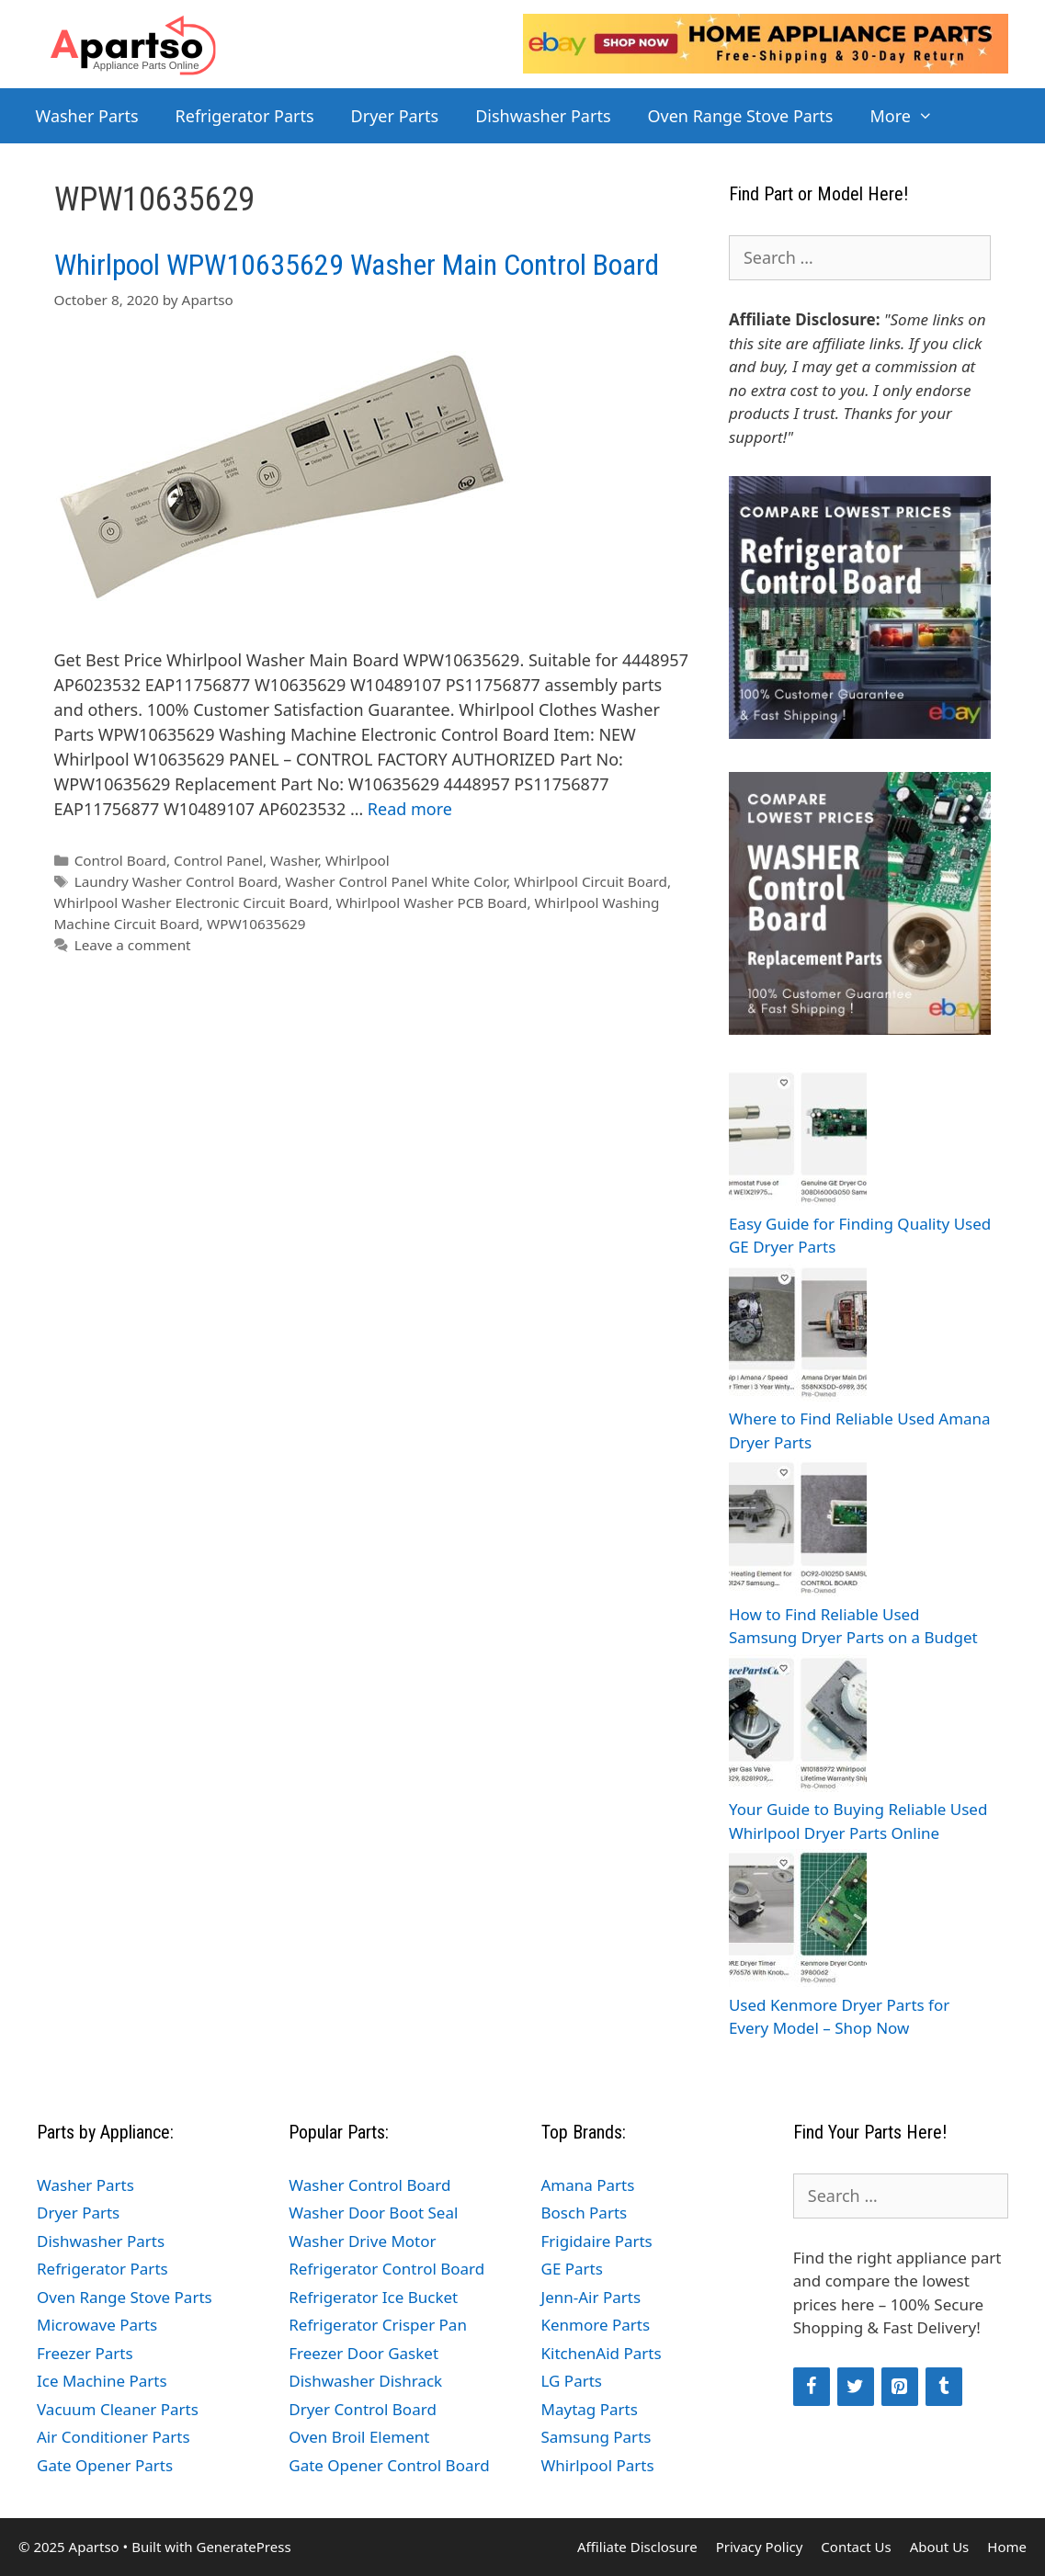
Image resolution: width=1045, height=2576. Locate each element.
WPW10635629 (256, 923)
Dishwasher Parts (542, 116)
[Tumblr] (944, 2386)
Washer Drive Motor (362, 2241)
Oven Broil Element (359, 2436)
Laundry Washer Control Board (176, 881)
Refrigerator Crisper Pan (378, 2324)
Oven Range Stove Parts (741, 116)
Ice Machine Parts (102, 2380)
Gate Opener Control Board (389, 2465)
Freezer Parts (85, 2353)
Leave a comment (132, 945)
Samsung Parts (596, 2436)
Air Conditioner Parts (113, 2436)
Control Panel (218, 860)
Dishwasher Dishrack (365, 2380)
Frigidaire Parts (597, 2241)
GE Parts (572, 2268)
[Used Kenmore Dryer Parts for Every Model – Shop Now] (798, 1921)
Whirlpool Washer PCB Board (432, 902)
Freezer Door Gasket (363, 2353)
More (910, 115)
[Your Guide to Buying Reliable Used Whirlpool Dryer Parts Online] (798, 1726)
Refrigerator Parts (245, 116)
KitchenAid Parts (601, 2353)
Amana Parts (588, 2185)
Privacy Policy (759, 2546)
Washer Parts (87, 116)
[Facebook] (811, 2386)
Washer (294, 860)
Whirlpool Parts (597, 2465)
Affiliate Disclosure (637, 2546)
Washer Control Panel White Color (395, 881)
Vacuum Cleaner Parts (118, 2409)
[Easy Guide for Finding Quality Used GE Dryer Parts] (798, 1140)
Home (1007, 2546)
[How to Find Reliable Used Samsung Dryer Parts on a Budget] (798, 1530)
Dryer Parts (395, 116)
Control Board (120, 860)
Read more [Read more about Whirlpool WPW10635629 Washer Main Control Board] (410, 809)
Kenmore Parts (596, 2324)
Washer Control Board (369, 2185)
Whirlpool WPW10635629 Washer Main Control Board (356, 264)
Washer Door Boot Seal (373, 2212)
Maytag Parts (589, 2409)
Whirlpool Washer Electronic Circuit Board (191, 902)
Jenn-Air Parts (591, 2297)
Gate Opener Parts (105, 2465)
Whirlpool (357, 860)
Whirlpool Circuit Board (590, 881)
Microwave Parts (97, 2324)
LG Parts (572, 2380)
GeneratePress (243, 2546)
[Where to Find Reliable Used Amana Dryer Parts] (798, 1336)
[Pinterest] (899, 2386)
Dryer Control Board (363, 2409)
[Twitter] (855, 2386)
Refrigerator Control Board (386, 2268)
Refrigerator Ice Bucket (373, 2297)
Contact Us (856, 2546)
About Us (940, 2546)
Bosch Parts (584, 2212)
